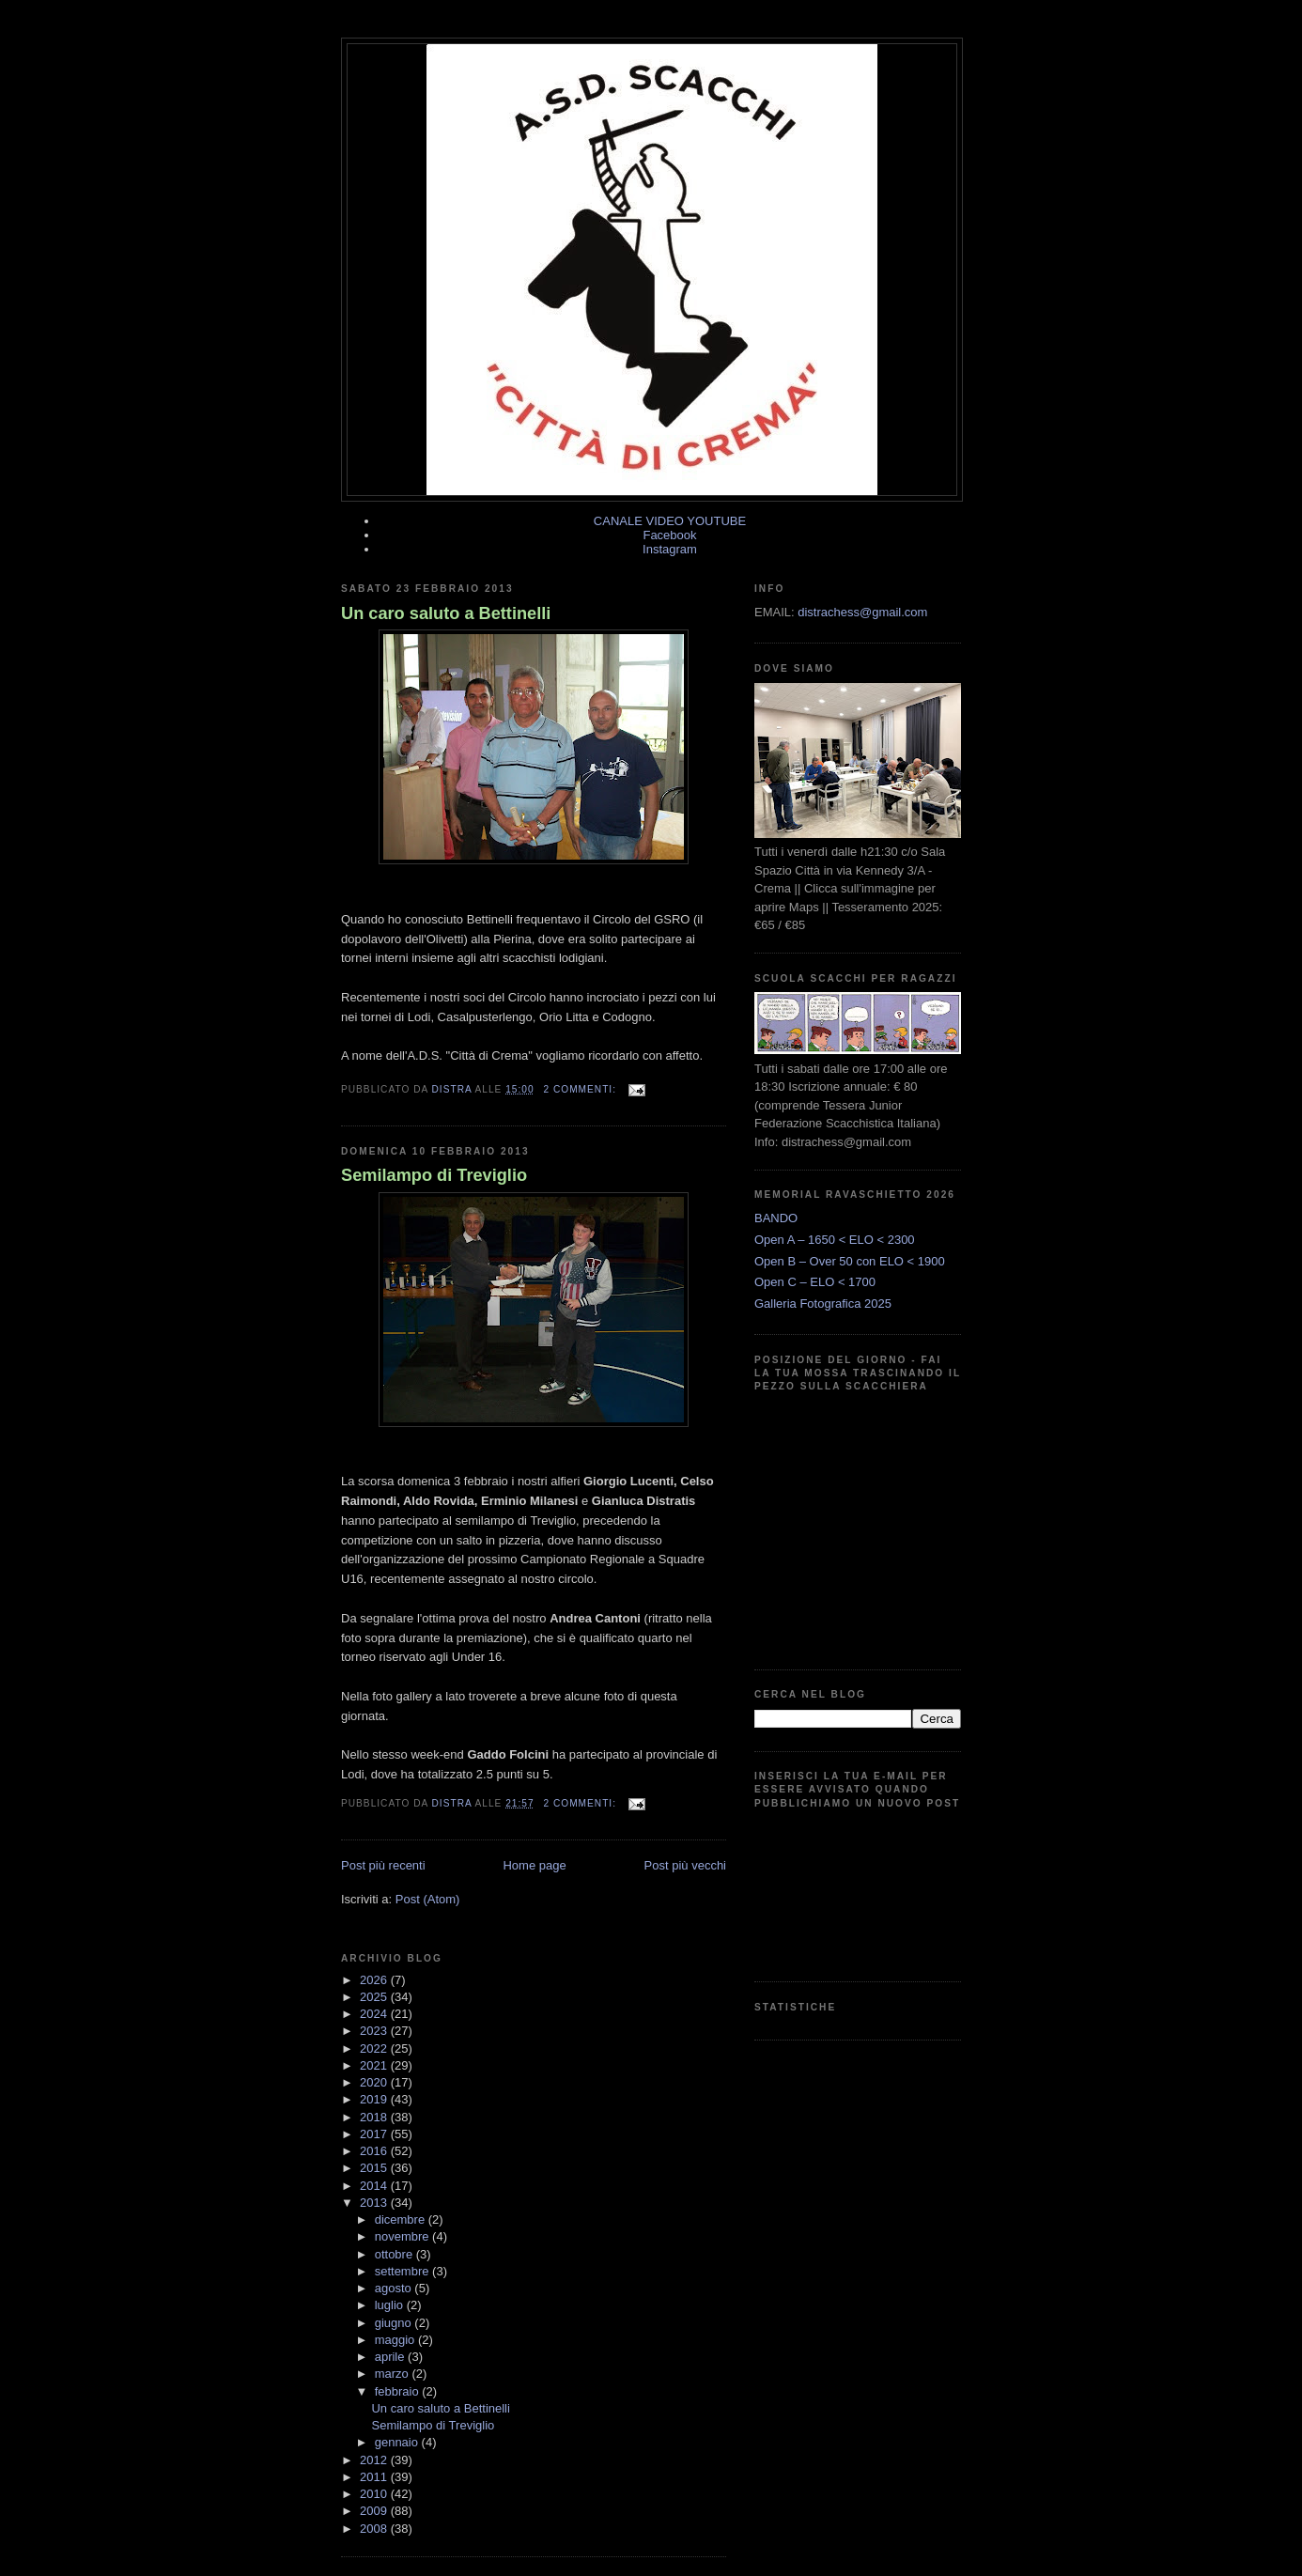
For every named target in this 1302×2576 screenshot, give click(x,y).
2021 (375, 2065)
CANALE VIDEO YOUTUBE (670, 521)
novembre (403, 2236)
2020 (375, 2082)
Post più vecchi (685, 1865)
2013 (375, 2203)
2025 (375, 1997)
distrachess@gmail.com (862, 612)
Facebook (669, 535)
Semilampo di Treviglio (434, 1175)
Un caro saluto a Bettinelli (445, 613)
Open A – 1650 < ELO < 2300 (834, 1240)
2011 (375, 2477)
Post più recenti (383, 1865)
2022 (375, 2048)
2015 (375, 2168)
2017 (375, 2134)
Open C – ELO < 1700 (815, 1282)
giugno (395, 2323)
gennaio (398, 2442)
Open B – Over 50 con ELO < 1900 (849, 1261)
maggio (396, 2340)
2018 (375, 2117)
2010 (375, 2494)
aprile (391, 2357)
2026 (375, 1980)
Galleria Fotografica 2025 (822, 1303)
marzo (393, 2374)
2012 (375, 2460)
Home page (534, 1865)
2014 (375, 2186)
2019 (375, 2099)
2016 (375, 2151)
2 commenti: (581, 1089)
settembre (403, 2271)
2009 (375, 2511)
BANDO (776, 1218)
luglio (391, 2305)
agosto (395, 2288)
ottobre (395, 2254)
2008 (375, 2529)
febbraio (399, 2391)
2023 (375, 2031)
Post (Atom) (427, 1899)
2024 (375, 2014)
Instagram (670, 549)
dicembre (401, 2219)
